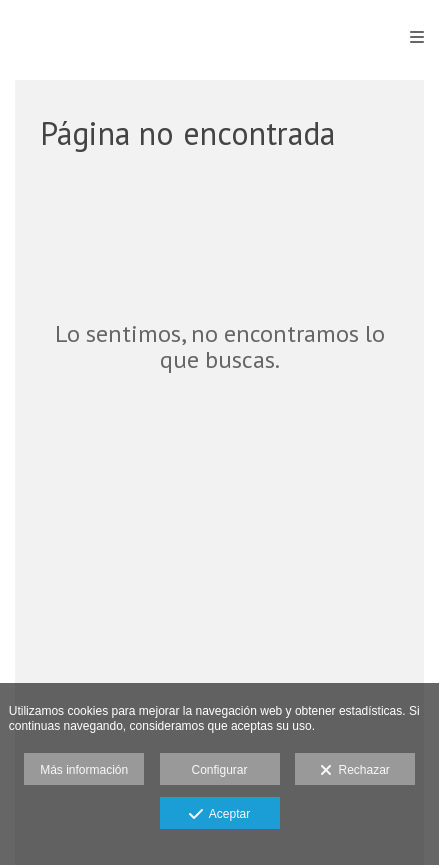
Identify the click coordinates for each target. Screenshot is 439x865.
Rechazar (355, 771)
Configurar (219, 770)
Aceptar (219, 815)
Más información (84, 770)
